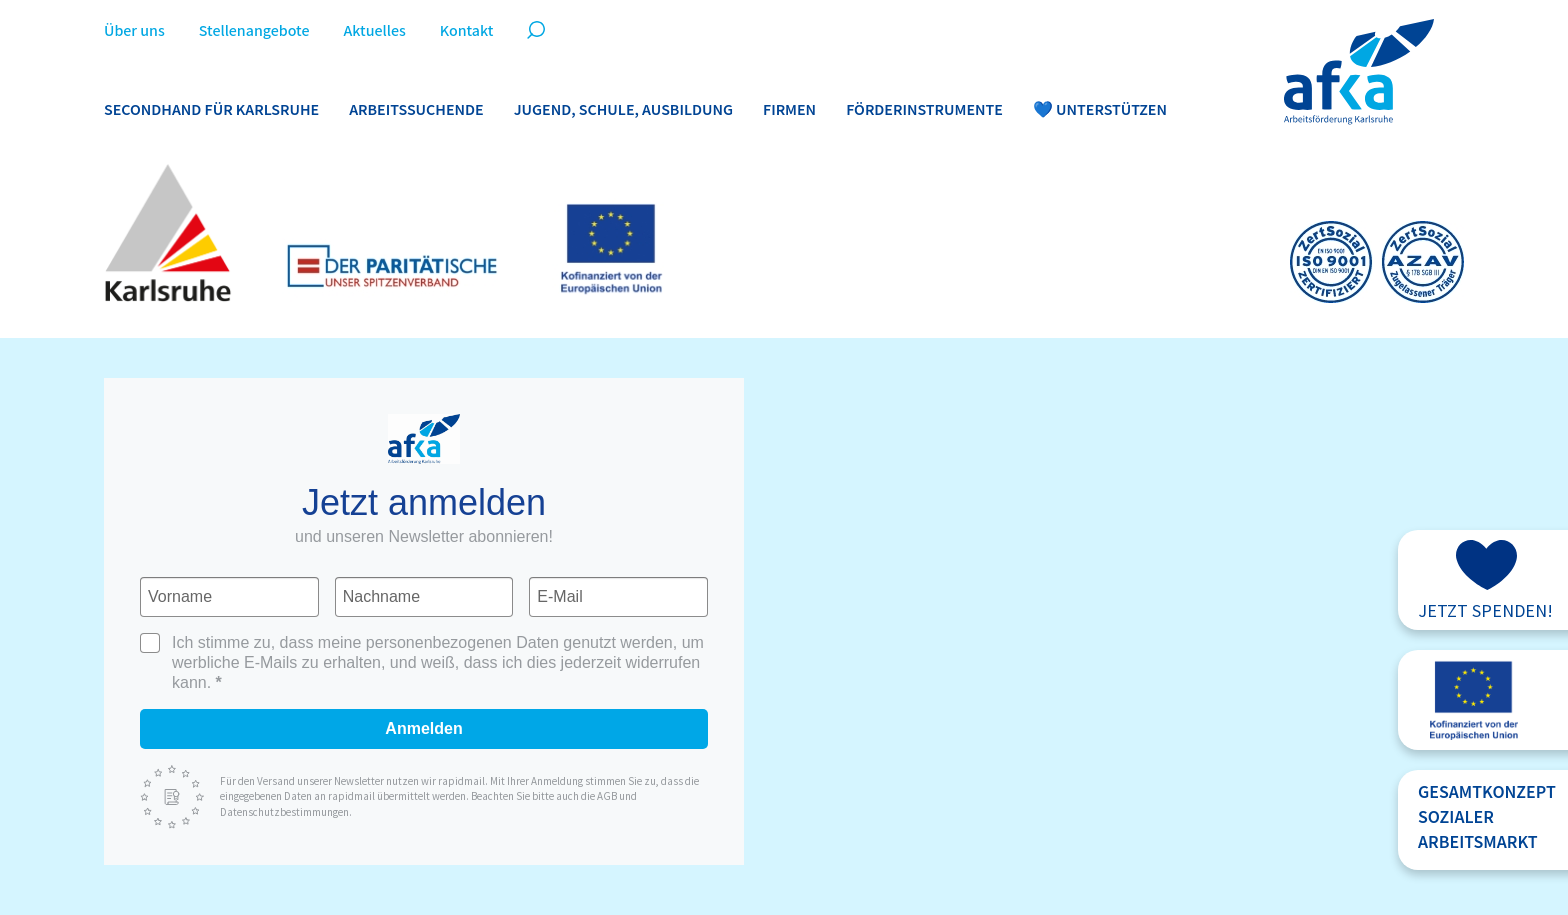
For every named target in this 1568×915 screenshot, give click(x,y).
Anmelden (423, 728)
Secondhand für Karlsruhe (211, 110)
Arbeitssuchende (416, 110)
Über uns (134, 31)
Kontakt (467, 31)
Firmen (789, 110)
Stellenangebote (254, 31)
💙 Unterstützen (1100, 110)
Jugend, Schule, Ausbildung (623, 110)
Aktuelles (374, 31)
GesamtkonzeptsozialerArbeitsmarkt (1487, 817)
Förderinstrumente (924, 110)
